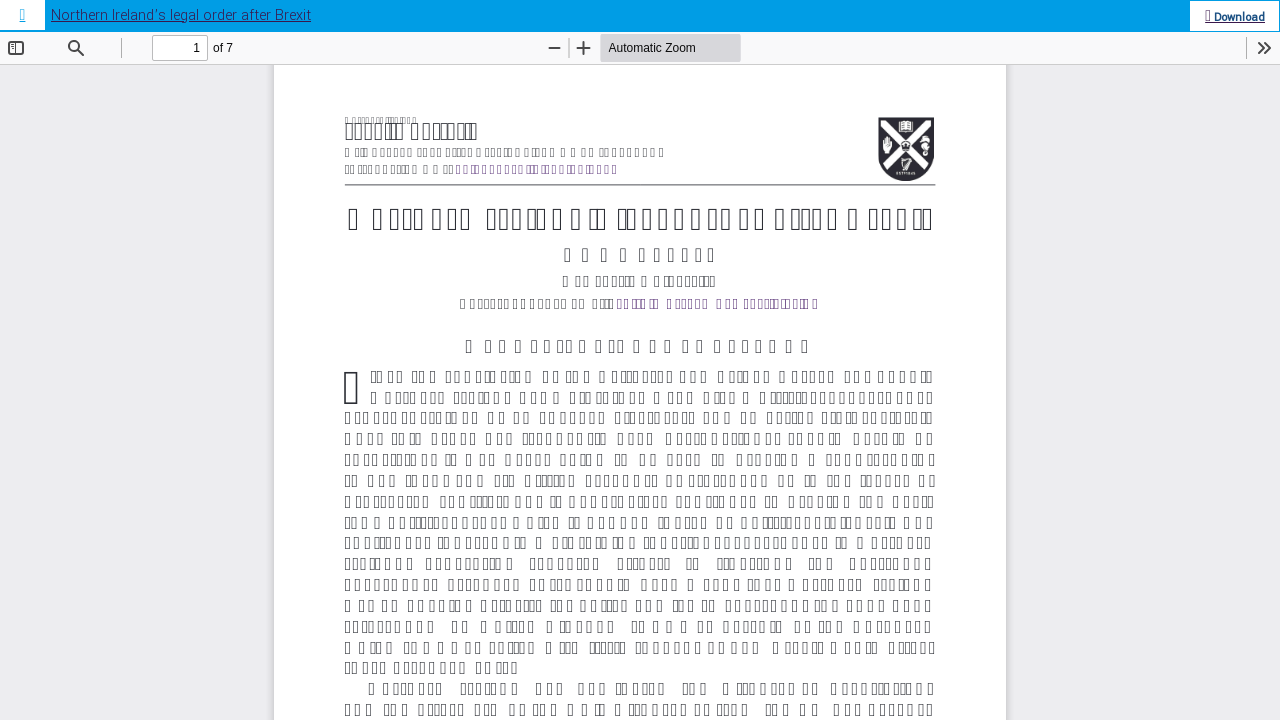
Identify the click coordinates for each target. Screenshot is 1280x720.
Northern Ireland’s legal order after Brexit (181, 15)
